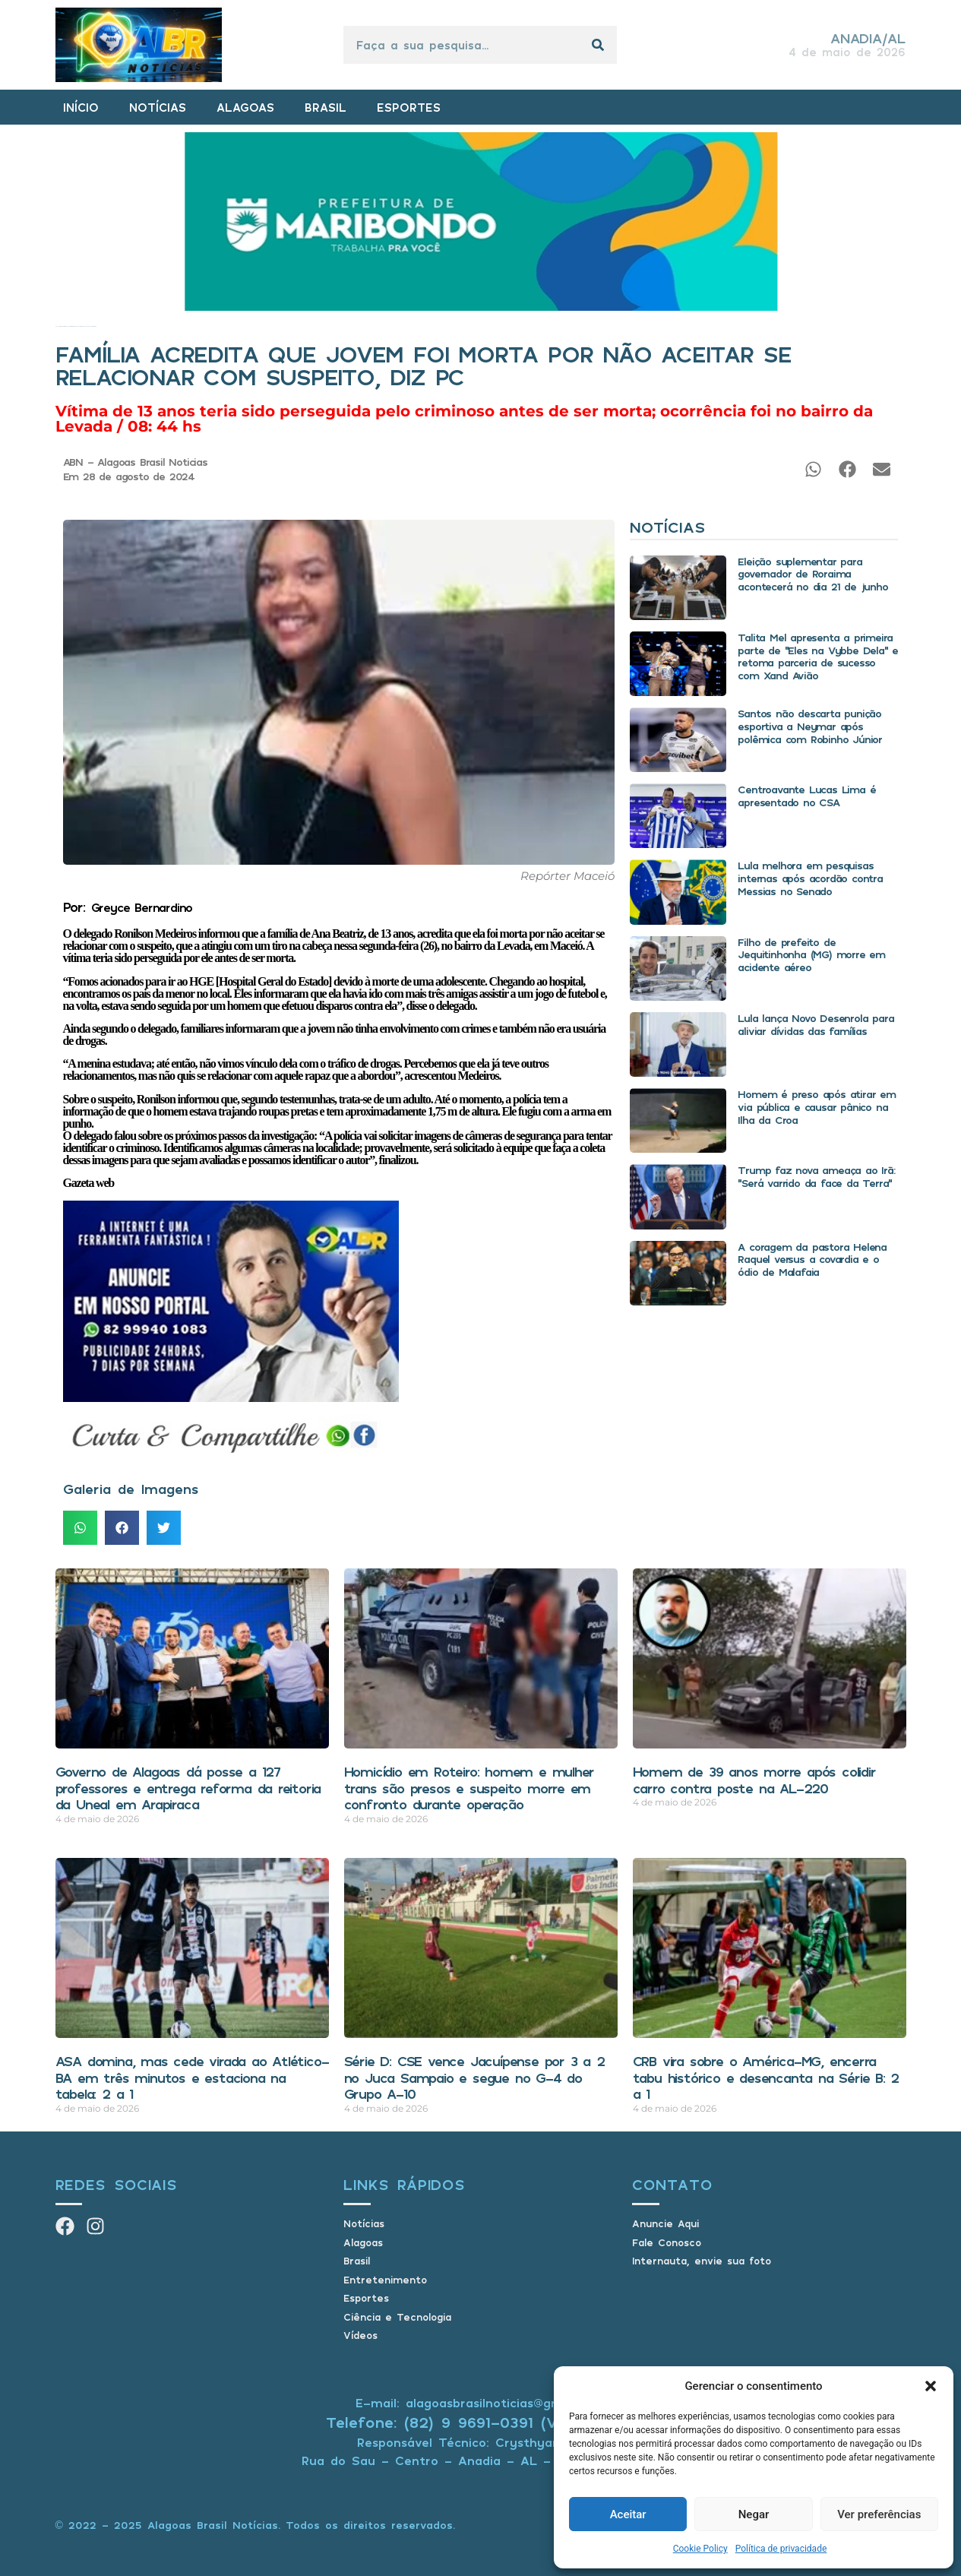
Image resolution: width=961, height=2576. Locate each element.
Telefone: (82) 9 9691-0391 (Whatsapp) (480, 2422)
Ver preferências (879, 2514)
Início (56, 326)
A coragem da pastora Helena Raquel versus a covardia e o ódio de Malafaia (812, 1259)
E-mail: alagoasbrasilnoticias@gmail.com (481, 2402)
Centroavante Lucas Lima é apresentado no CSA (806, 796)
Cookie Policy (700, 2548)
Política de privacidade (781, 2548)
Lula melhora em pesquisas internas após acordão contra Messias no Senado (810, 878)
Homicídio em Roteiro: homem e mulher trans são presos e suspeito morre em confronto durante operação (469, 1787)
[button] (930, 2386)
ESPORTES (409, 107)
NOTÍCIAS (157, 107)
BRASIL (325, 107)
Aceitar (628, 2514)
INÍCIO (81, 107)
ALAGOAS (245, 107)
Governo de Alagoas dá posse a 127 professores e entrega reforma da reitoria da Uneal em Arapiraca (188, 1787)
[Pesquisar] (598, 45)
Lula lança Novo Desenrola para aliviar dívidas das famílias (815, 1024)
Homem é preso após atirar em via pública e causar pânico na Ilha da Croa (816, 1106)
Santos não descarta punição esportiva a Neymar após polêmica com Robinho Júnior (810, 726)
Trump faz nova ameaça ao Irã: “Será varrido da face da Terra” (816, 1176)
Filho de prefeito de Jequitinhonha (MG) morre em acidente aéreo (811, 954)
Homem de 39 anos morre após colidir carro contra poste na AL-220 (754, 1779)
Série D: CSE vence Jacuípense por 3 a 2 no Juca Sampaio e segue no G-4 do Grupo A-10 (474, 2077)
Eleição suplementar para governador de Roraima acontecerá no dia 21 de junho (812, 574)
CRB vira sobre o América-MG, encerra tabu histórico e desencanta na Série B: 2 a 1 (766, 2077)
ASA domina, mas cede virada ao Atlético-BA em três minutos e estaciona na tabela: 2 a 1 (192, 2077)
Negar (754, 2514)
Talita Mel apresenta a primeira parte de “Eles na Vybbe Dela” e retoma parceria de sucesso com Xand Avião (818, 656)
